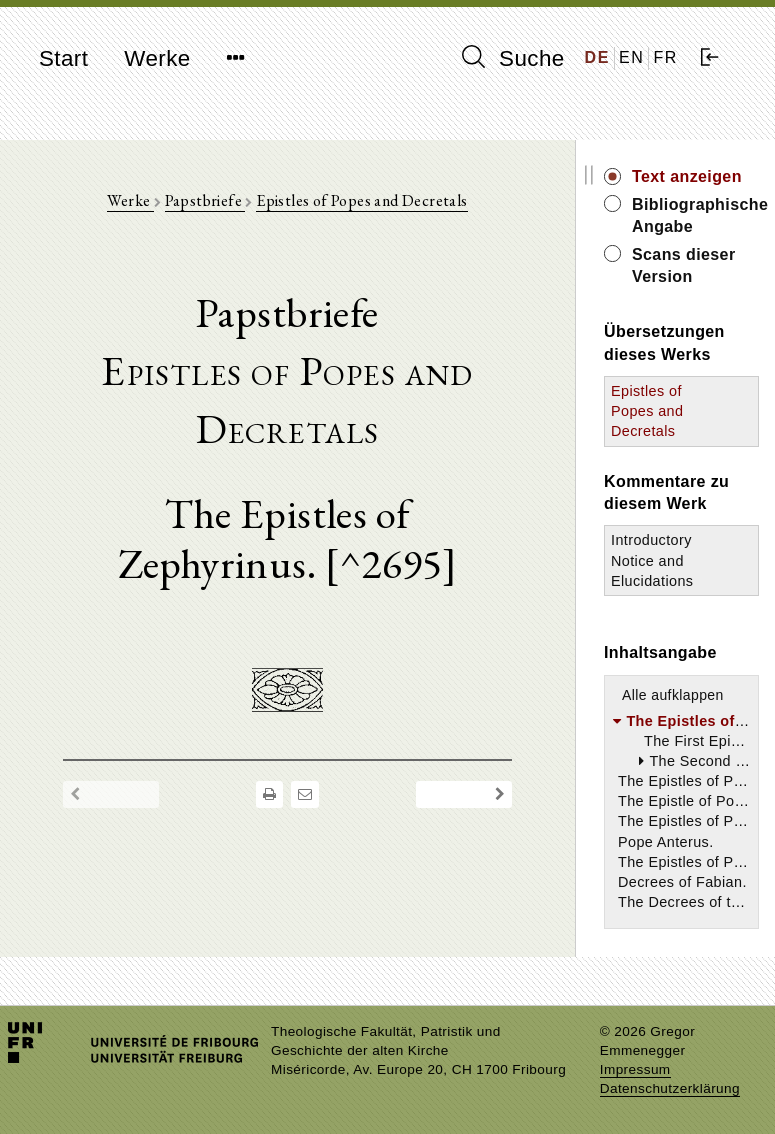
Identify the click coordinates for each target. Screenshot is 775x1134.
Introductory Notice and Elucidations (652, 560)
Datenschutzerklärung (670, 1088)
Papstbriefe (205, 200)
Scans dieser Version (684, 265)
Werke (157, 58)
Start (63, 58)
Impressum (635, 1069)
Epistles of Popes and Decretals (361, 200)
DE (597, 57)
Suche (513, 58)
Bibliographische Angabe (695, 215)
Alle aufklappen (673, 695)
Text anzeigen (687, 176)
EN (631, 57)
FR (665, 57)
